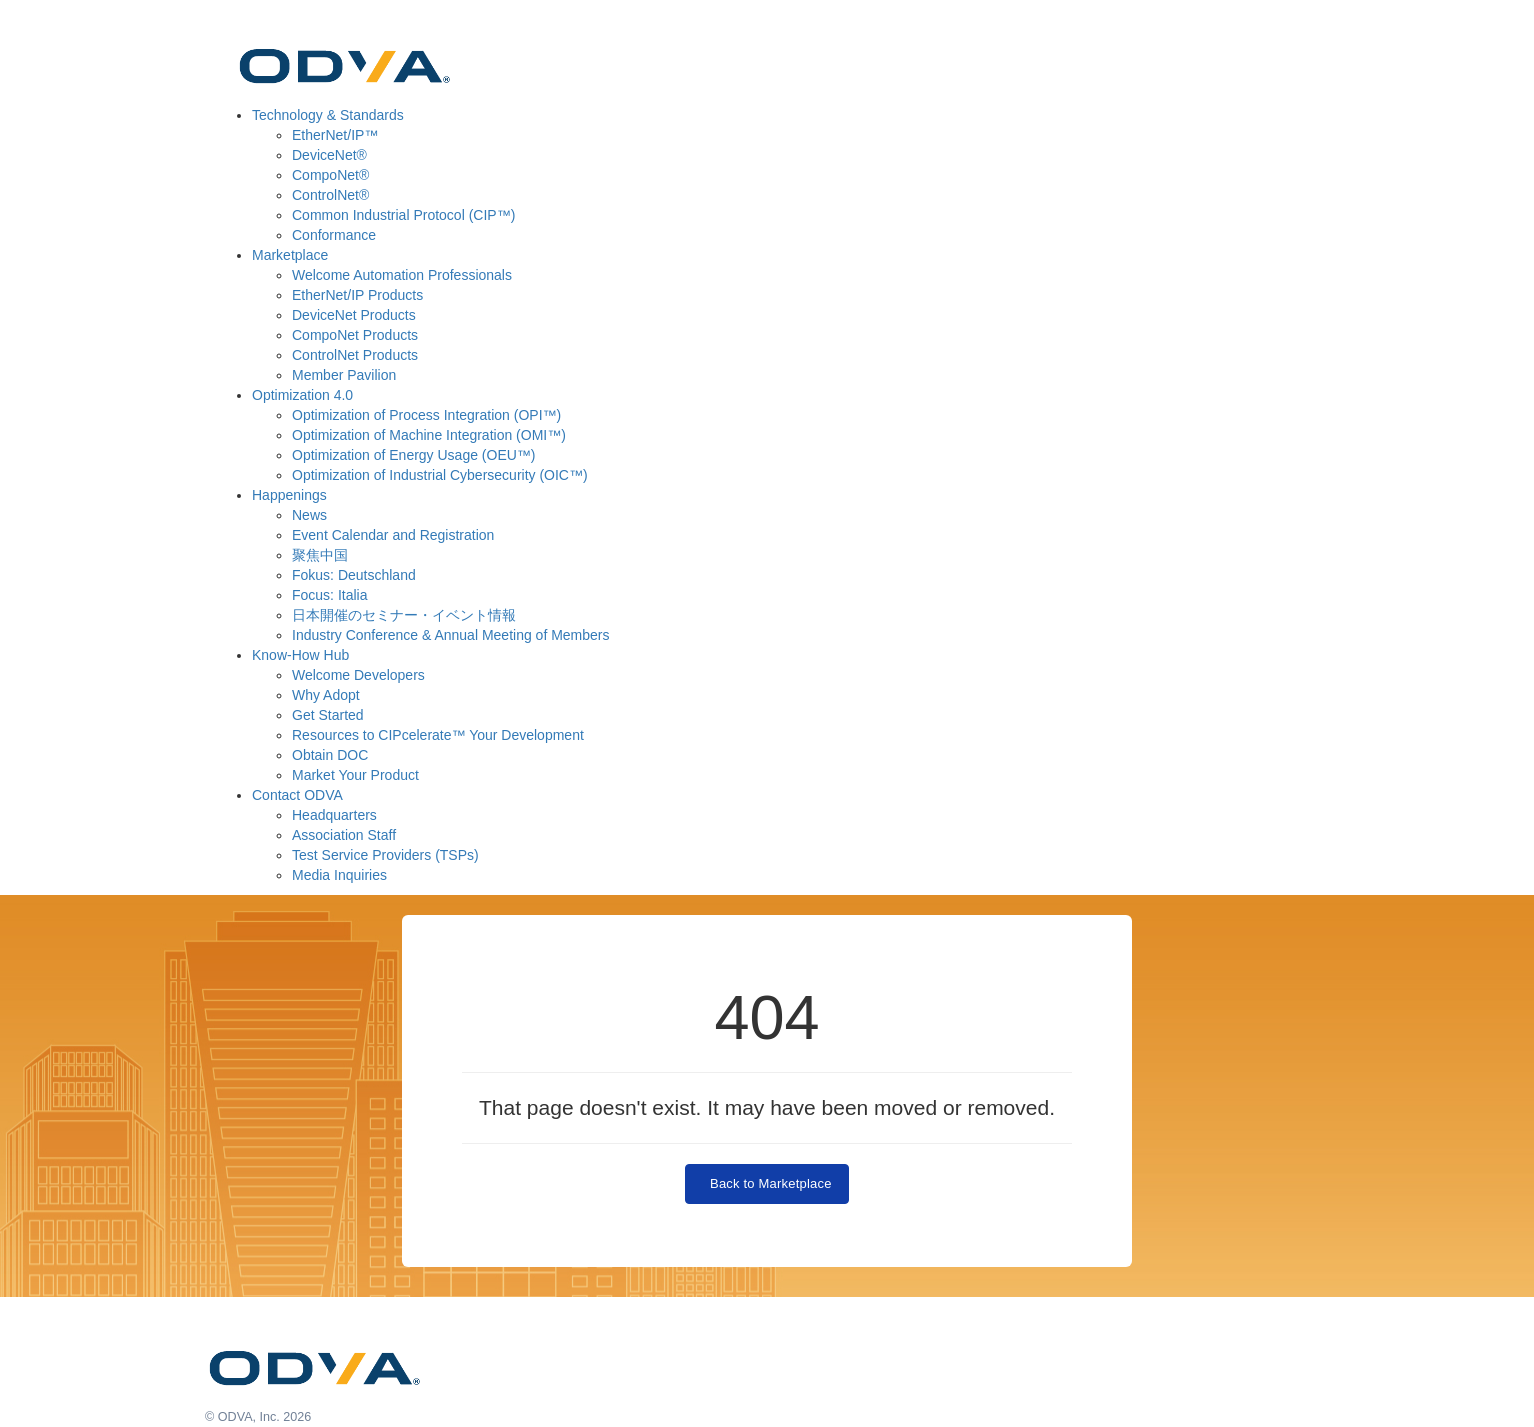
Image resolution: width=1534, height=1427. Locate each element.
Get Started (328, 715)
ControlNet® (330, 195)
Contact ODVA (297, 795)
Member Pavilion (344, 375)
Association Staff (344, 835)
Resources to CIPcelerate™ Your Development (438, 735)
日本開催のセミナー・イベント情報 (404, 615)
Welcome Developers (358, 675)
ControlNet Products (355, 355)
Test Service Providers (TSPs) (385, 855)
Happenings (289, 495)
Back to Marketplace (766, 1183)
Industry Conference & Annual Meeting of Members (451, 635)
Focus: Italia (329, 595)
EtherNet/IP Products (357, 295)
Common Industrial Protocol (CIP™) (403, 215)
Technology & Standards (328, 115)
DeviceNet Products (354, 315)
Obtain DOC (330, 755)
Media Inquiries (339, 875)
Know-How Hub (300, 655)
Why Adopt (326, 695)
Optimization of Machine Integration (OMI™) (429, 435)
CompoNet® (330, 175)
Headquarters (334, 815)
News (309, 515)
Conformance (334, 235)
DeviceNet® (329, 155)
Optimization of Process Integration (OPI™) (426, 415)
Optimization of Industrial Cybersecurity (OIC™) (440, 475)
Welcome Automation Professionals (402, 275)
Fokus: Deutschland (354, 575)
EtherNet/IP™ (335, 135)
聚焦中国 (320, 555)
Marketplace (290, 255)
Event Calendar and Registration (393, 535)
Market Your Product (355, 775)
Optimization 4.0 (302, 395)
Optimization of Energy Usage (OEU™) (414, 455)
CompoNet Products (355, 335)
